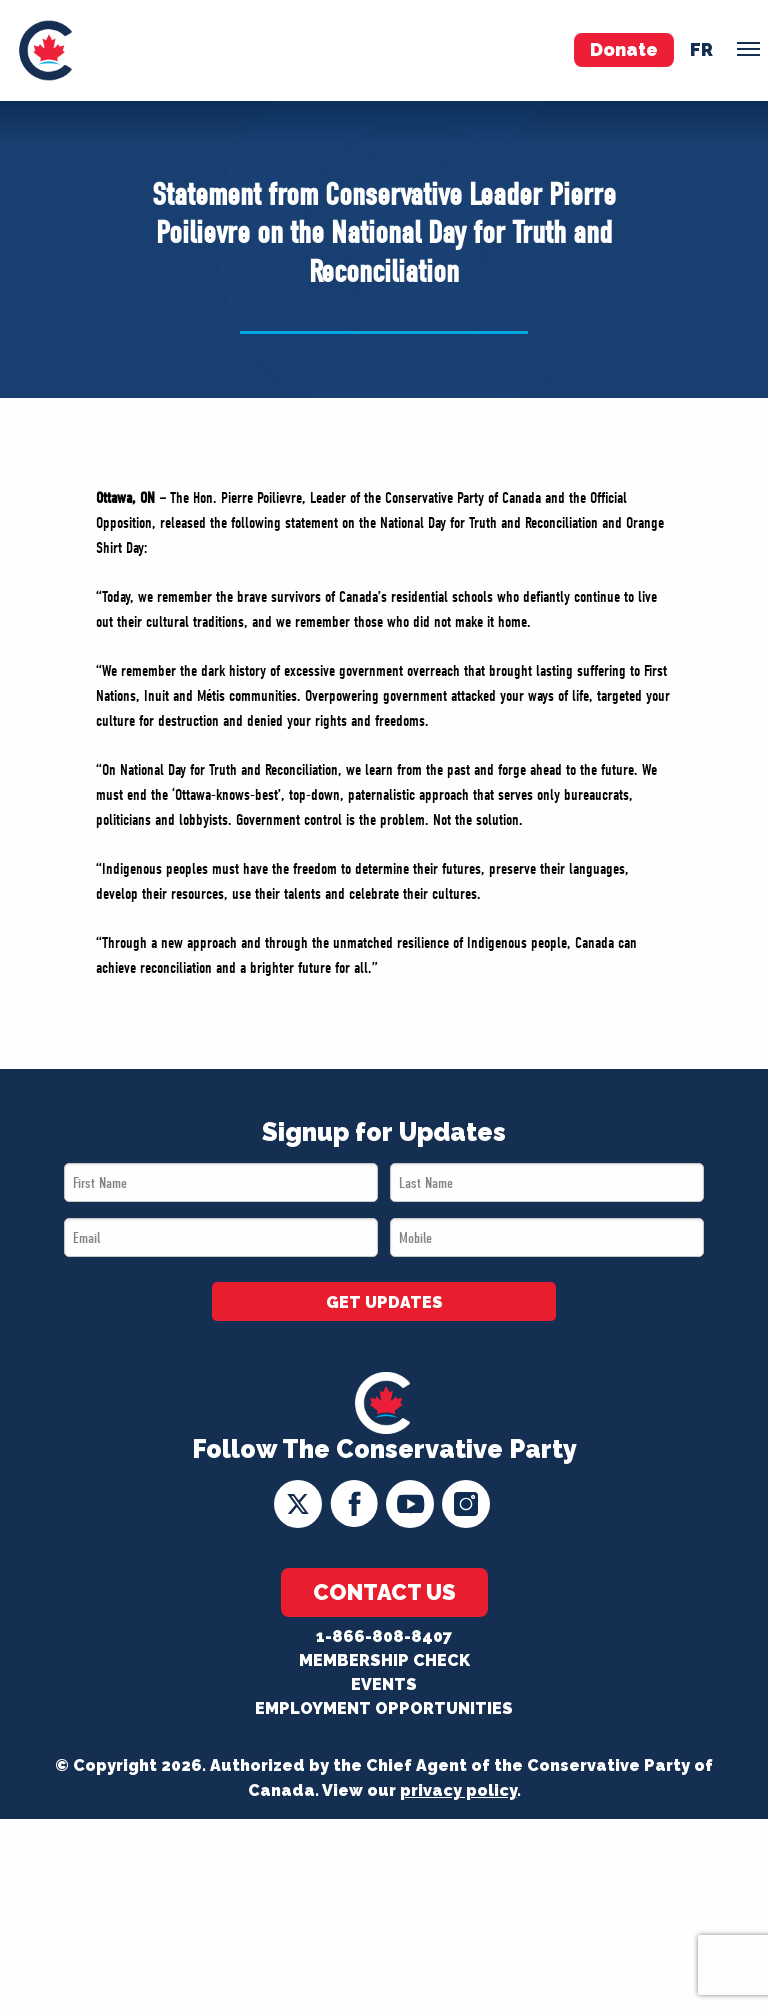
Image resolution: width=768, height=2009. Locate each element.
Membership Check (384, 1660)
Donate (624, 49)
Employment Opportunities (384, 1708)
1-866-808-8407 (384, 1636)
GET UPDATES (384, 1302)
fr (701, 49)
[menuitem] (45, 50)
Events (384, 1684)
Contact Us (384, 1592)
